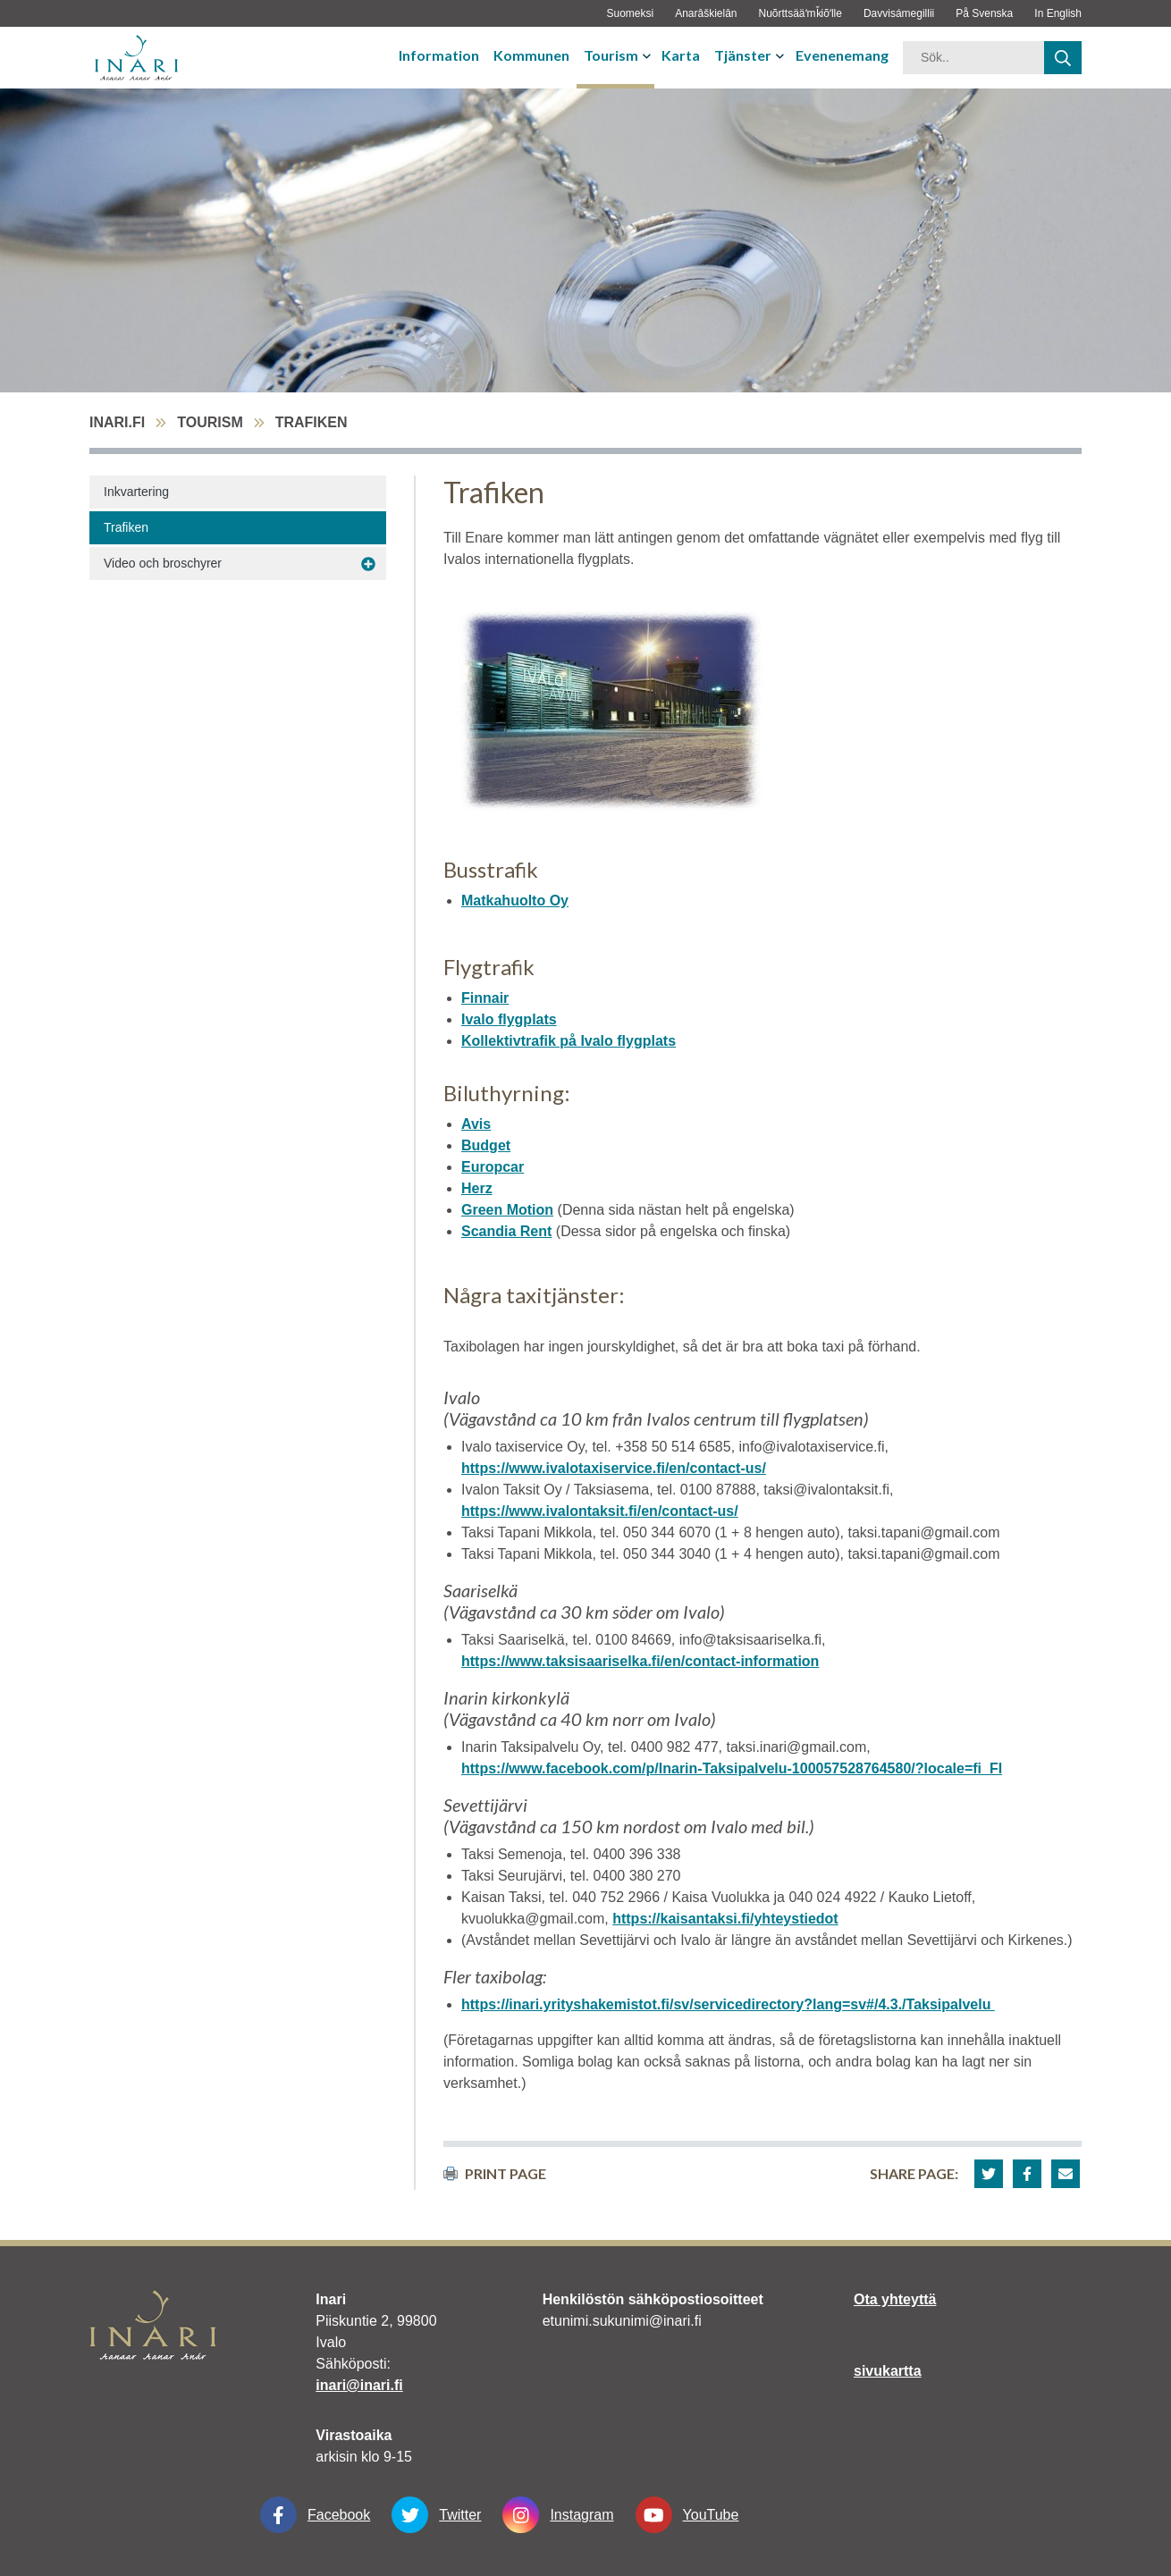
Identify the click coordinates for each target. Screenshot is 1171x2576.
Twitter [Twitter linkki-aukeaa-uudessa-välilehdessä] (436, 2514)
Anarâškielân (706, 13)
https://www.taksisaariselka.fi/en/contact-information (640, 1661)
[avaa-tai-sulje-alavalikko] (648, 55)
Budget (485, 1145)
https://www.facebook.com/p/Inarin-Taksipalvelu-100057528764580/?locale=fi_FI (731, 1768)
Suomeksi (629, 13)
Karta (680, 54)
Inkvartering (136, 491)
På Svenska (984, 13)
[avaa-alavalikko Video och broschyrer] (368, 564)
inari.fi (117, 422)
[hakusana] (973, 57)
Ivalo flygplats (509, 1019)
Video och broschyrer (163, 563)
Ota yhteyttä (895, 2299)
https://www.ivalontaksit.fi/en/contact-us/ (599, 1511)
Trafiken (126, 527)
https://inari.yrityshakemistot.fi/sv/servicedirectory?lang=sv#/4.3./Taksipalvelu (728, 2004)
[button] (988, 2173)
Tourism (611, 54)
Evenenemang (842, 54)
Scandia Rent (506, 1231)
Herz (477, 1188)
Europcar (492, 1166)
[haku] (1063, 57)
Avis (476, 1124)
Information (439, 54)
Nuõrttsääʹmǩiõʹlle (800, 13)
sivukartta (888, 2370)
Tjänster (742, 54)
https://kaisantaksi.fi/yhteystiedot (725, 1918)
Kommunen (531, 54)
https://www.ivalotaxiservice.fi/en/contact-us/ (613, 1468)
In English (1058, 13)
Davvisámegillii (899, 13)
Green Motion (507, 1209)
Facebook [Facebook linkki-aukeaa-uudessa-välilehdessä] (315, 2514)
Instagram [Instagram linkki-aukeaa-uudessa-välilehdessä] (557, 2514)
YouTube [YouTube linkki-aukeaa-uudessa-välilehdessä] (687, 2514)
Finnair (485, 998)
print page (494, 2173)
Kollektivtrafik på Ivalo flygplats (568, 1040)
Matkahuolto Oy (515, 900)
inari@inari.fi (359, 2385)
